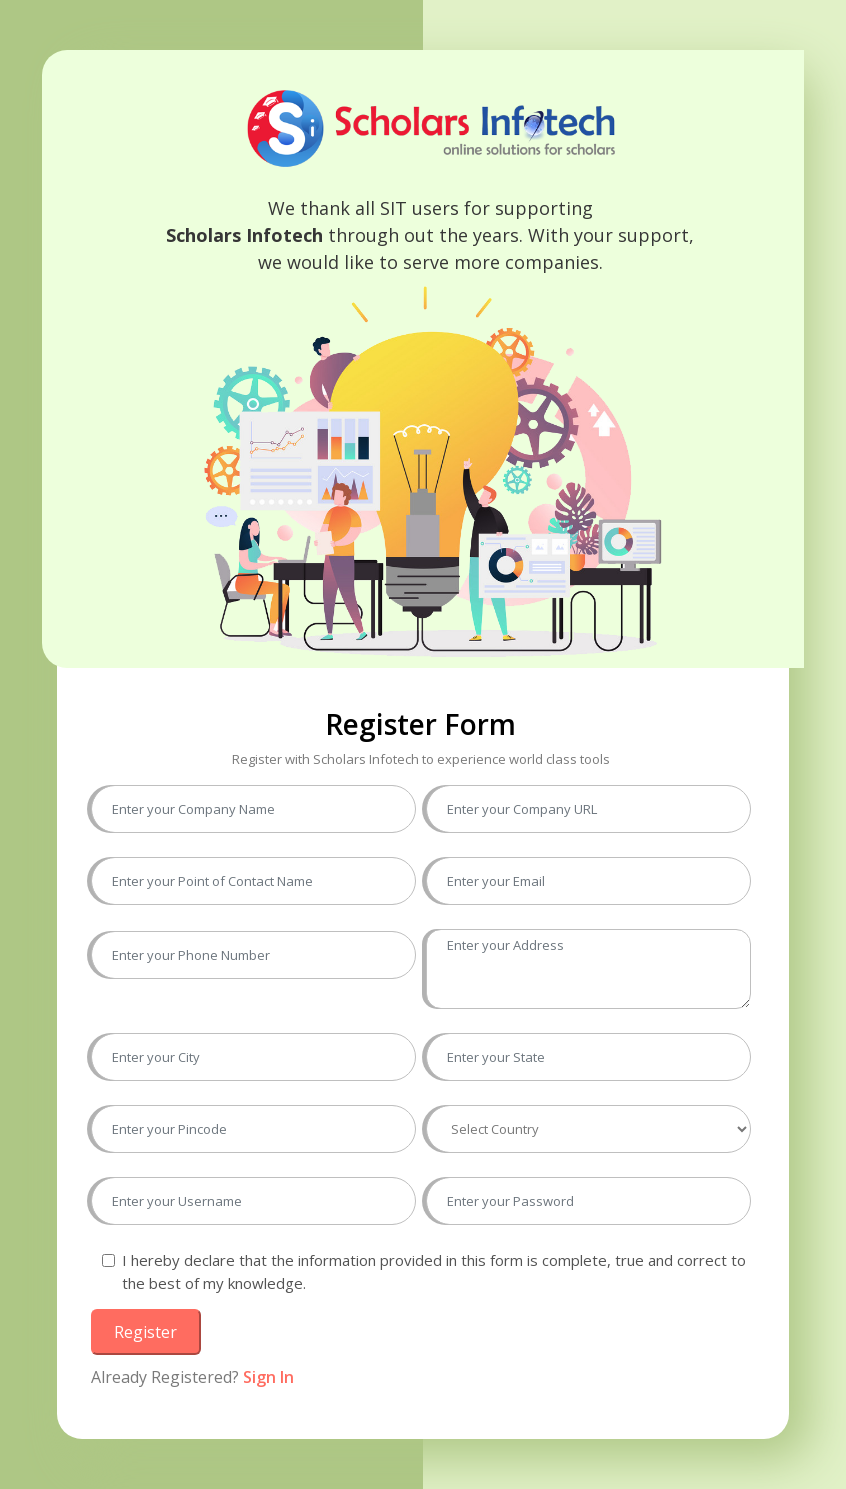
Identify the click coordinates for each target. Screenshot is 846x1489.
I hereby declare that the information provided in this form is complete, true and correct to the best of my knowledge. (434, 1271)
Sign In (268, 1377)
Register (145, 1332)
